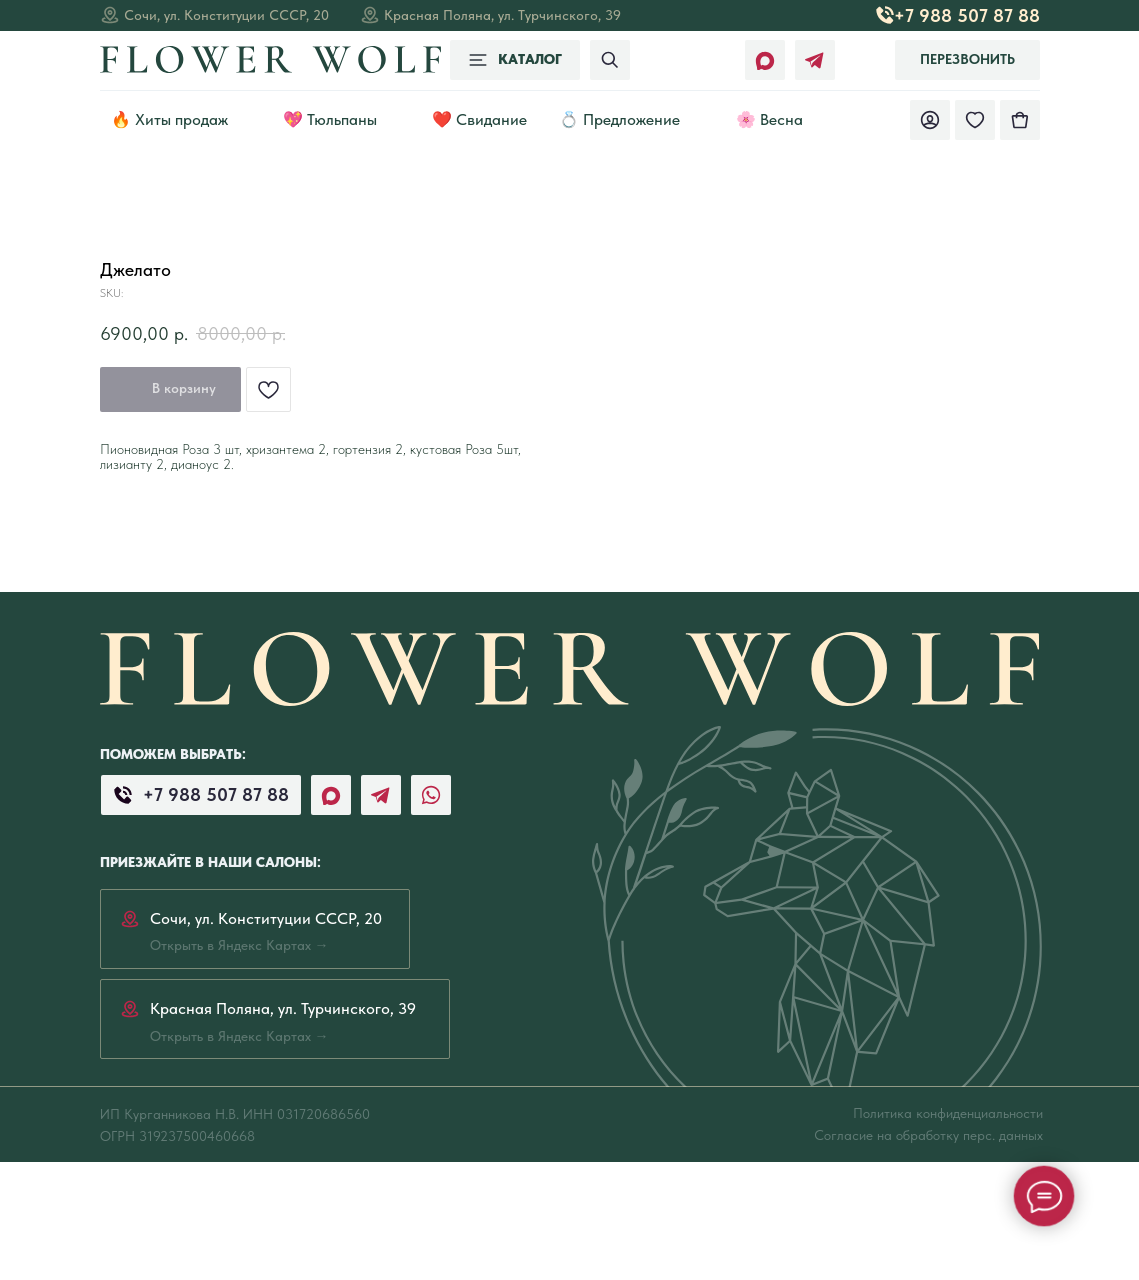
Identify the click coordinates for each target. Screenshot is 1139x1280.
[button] (967, 60)
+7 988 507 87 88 (967, 15)
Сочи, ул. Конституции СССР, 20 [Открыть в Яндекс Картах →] (226, 15)
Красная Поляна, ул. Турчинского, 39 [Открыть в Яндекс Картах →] (502, 15)
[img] (1020, 120)
